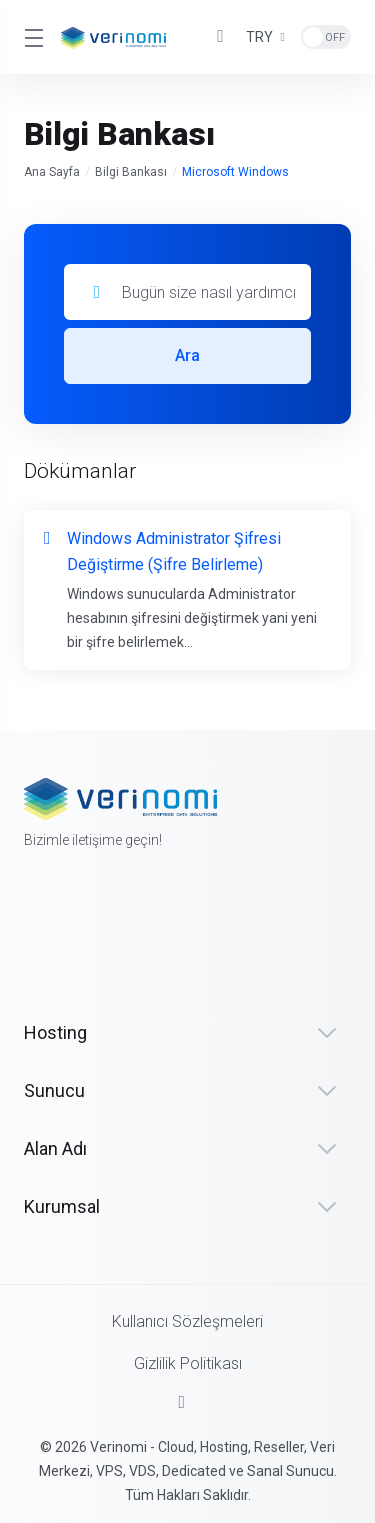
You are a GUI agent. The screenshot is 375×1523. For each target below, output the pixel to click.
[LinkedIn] (133, 897)
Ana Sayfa (52, 172)
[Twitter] (83, 897)
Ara (187, 355)
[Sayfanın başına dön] (188, 1402)
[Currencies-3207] (265, 37)
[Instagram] (183, 936)
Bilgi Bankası (131, 172)
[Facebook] (33, 923)
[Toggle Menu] (30, 37)
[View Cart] (221, 37)
